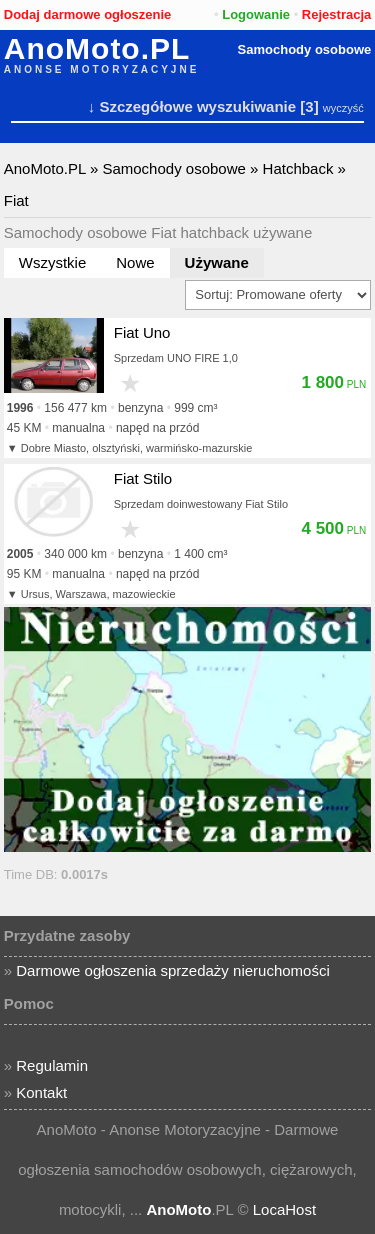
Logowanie (256, 14)
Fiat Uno (142, 332)
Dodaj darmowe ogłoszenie (88, 14)
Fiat (16, 200)
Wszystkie (53, 262)
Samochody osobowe (305, 49)
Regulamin (52, 1065)
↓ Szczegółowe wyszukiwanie (192, 106)
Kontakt (41, 1092)
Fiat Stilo (143, 478)
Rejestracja (336, 14)
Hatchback (298, 168)
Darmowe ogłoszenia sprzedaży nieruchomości (172, 970)
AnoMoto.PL (97, 49)
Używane (217, 262)
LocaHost (284, 1209)
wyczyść (343, 108)
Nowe (135, 262)
